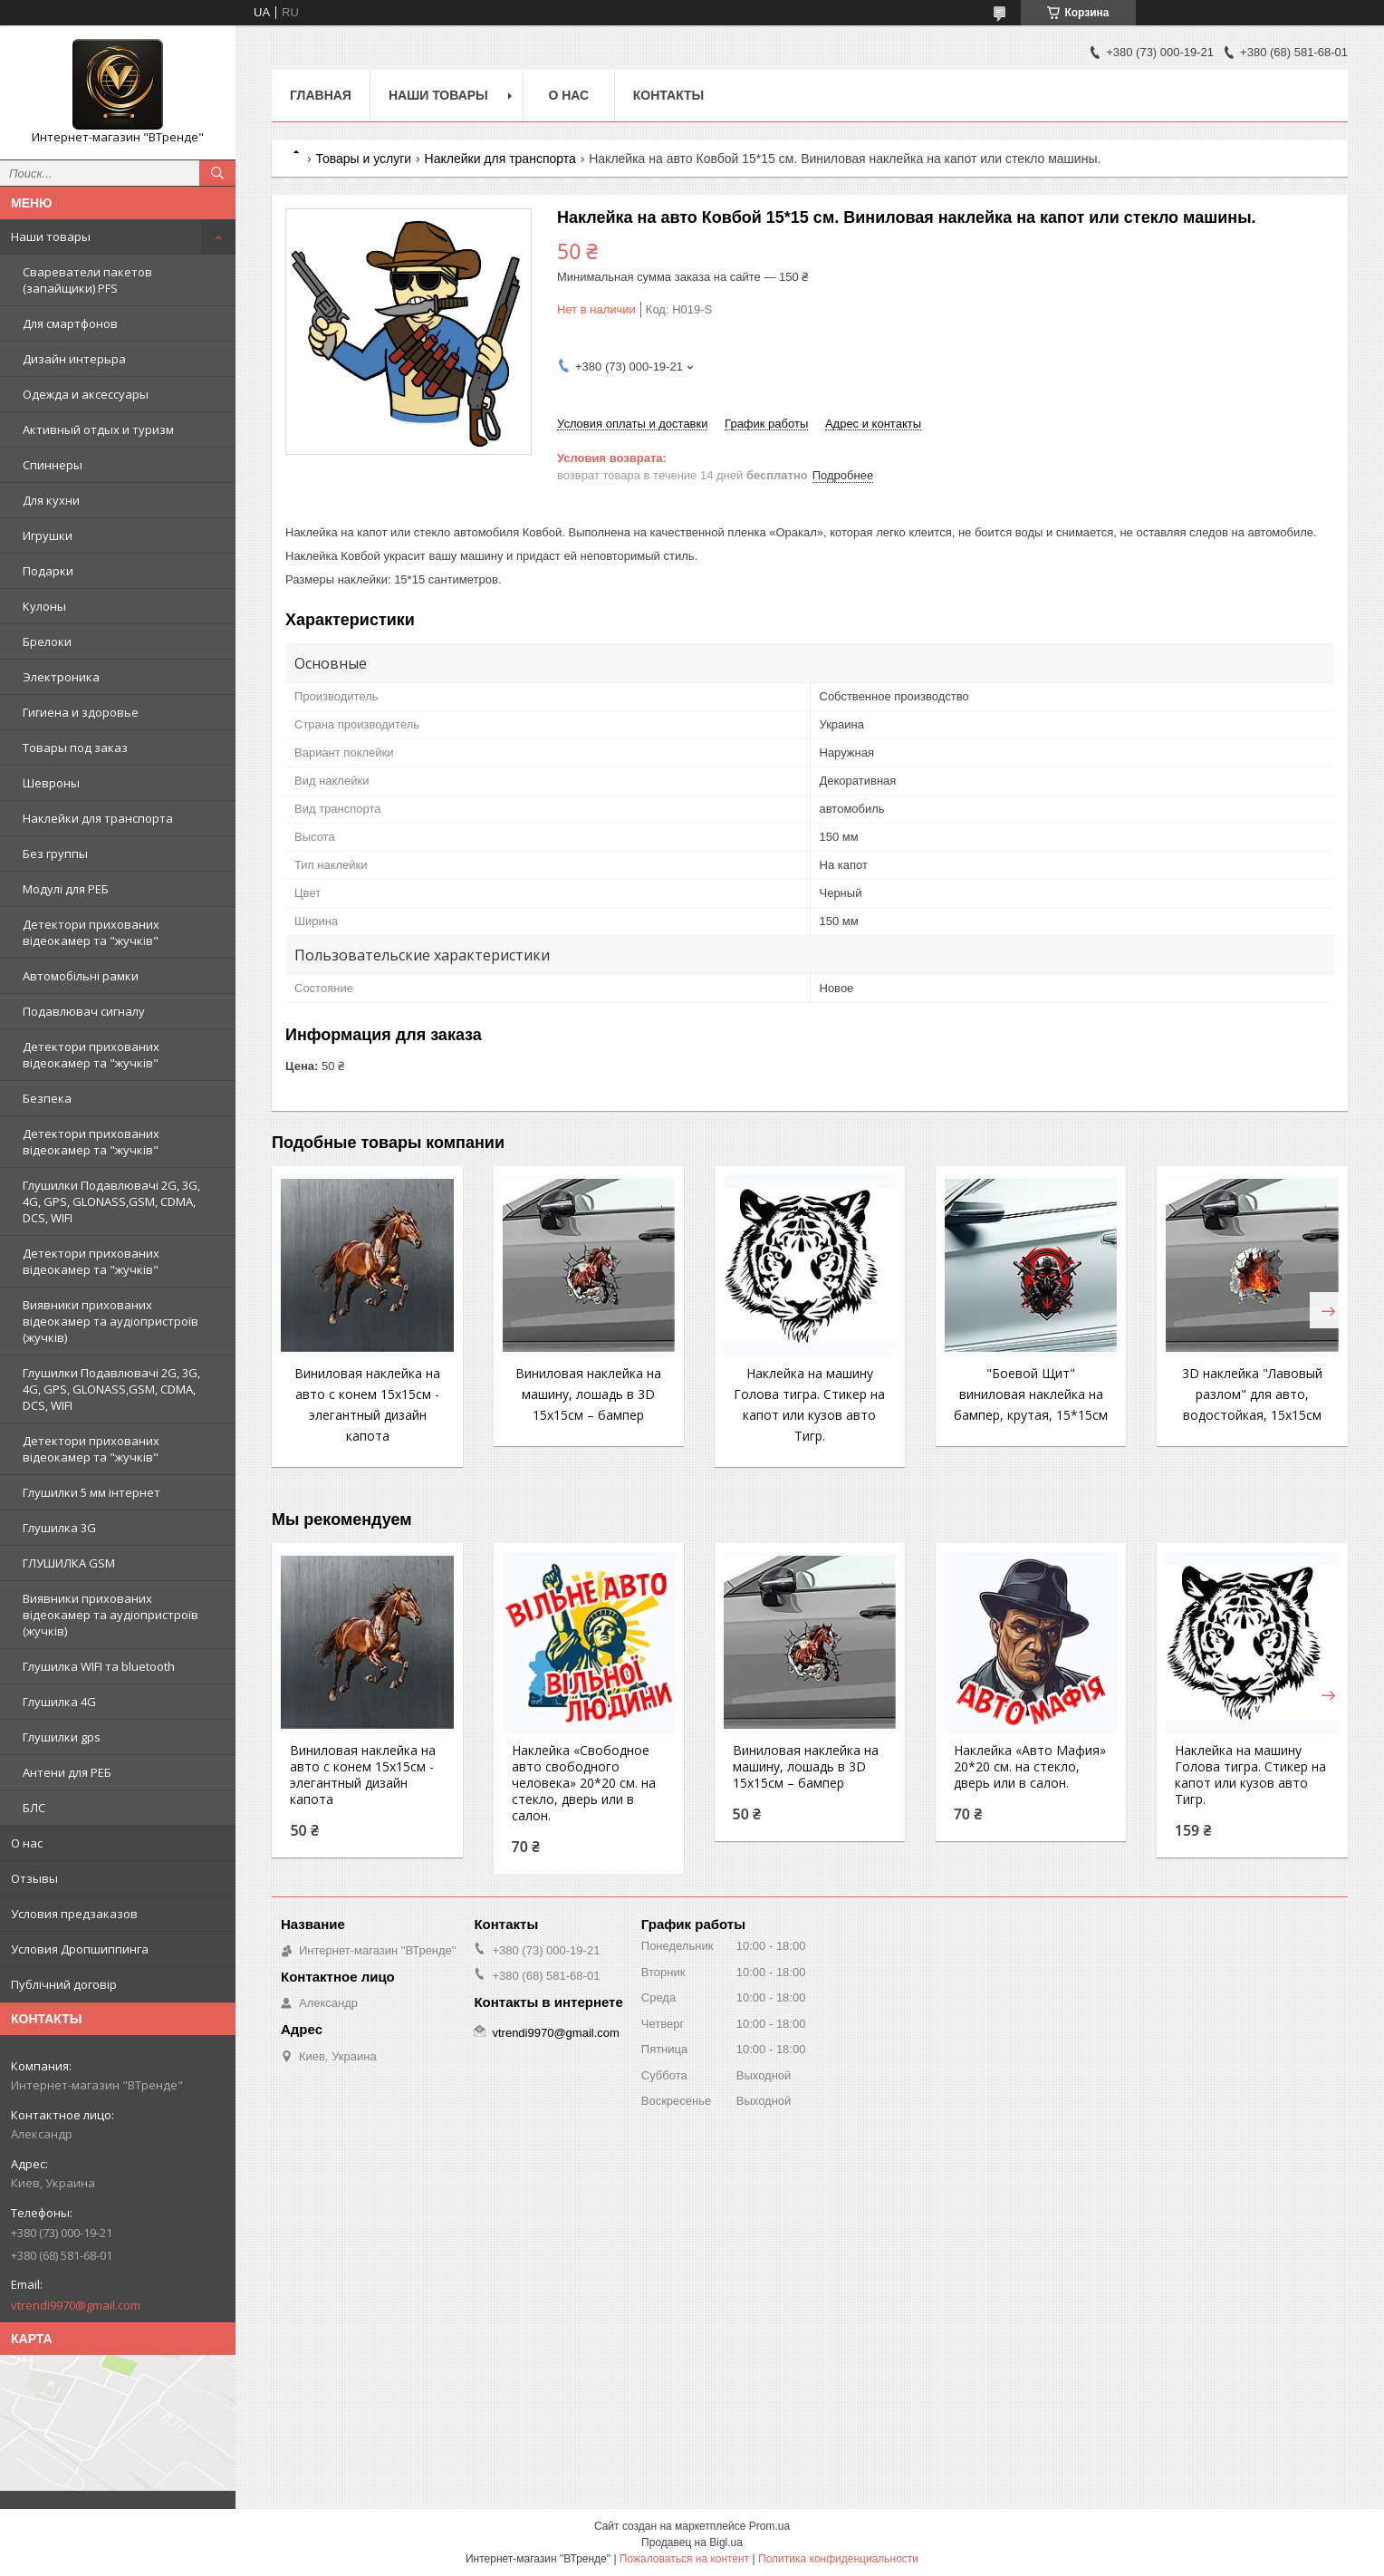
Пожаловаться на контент (684, 2558)
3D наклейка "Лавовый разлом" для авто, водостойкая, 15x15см (1252, 1394)
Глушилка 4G (59, 1701)
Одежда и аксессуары (86, 394)
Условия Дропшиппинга (80, 1949)
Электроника (61, 677)
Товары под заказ (75, 747)
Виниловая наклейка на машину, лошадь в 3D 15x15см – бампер (588, 1394)
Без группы (55, 853)
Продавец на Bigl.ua (692, 2542)
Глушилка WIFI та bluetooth (99, 1666)
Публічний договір (64, 1984)
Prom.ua (769, 2526)
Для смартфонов (70, 323)
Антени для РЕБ (67, 1772)
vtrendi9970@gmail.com (75, 2305)
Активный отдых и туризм (98, 429)
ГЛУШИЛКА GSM (69, 1563)
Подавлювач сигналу (84, 1011)
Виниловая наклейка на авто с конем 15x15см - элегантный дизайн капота (363, 1775)
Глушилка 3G (59, 1528)
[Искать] (217, 173)
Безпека (47, 1098)
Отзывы (34, 1878)
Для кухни (51, 500)
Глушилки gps (62, 1737)
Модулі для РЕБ (66, 889)
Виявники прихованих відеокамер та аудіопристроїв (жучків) (110, 1321)
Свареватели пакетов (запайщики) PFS (87, 280)
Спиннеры (52, 465)
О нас (27, 1843)
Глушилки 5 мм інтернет (91, 1492)
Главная (320, 95)
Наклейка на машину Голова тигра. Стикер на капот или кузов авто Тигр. (1250, 1775)
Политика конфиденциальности (838, 2558)
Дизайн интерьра (74, 359)
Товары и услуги (363, 158)
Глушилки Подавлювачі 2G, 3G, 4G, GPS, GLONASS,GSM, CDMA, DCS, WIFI (111, 1201)
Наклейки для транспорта (98, 818)
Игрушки (47, 535)
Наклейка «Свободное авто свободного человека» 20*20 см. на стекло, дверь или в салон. (584, 1783)
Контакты (668, 95)
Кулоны (44, 606)
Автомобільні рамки (81, 976)
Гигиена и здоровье (81, 712)
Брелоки (47, 641)
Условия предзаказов (74, 1913)
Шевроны (51, 783)
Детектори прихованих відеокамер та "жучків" (91, 932)
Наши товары (51, 236)
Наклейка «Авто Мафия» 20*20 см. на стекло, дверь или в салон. (1030, 1766)
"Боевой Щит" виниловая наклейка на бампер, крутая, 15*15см (1031, 1394)
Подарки (48, 571)
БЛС (34, 1807)
